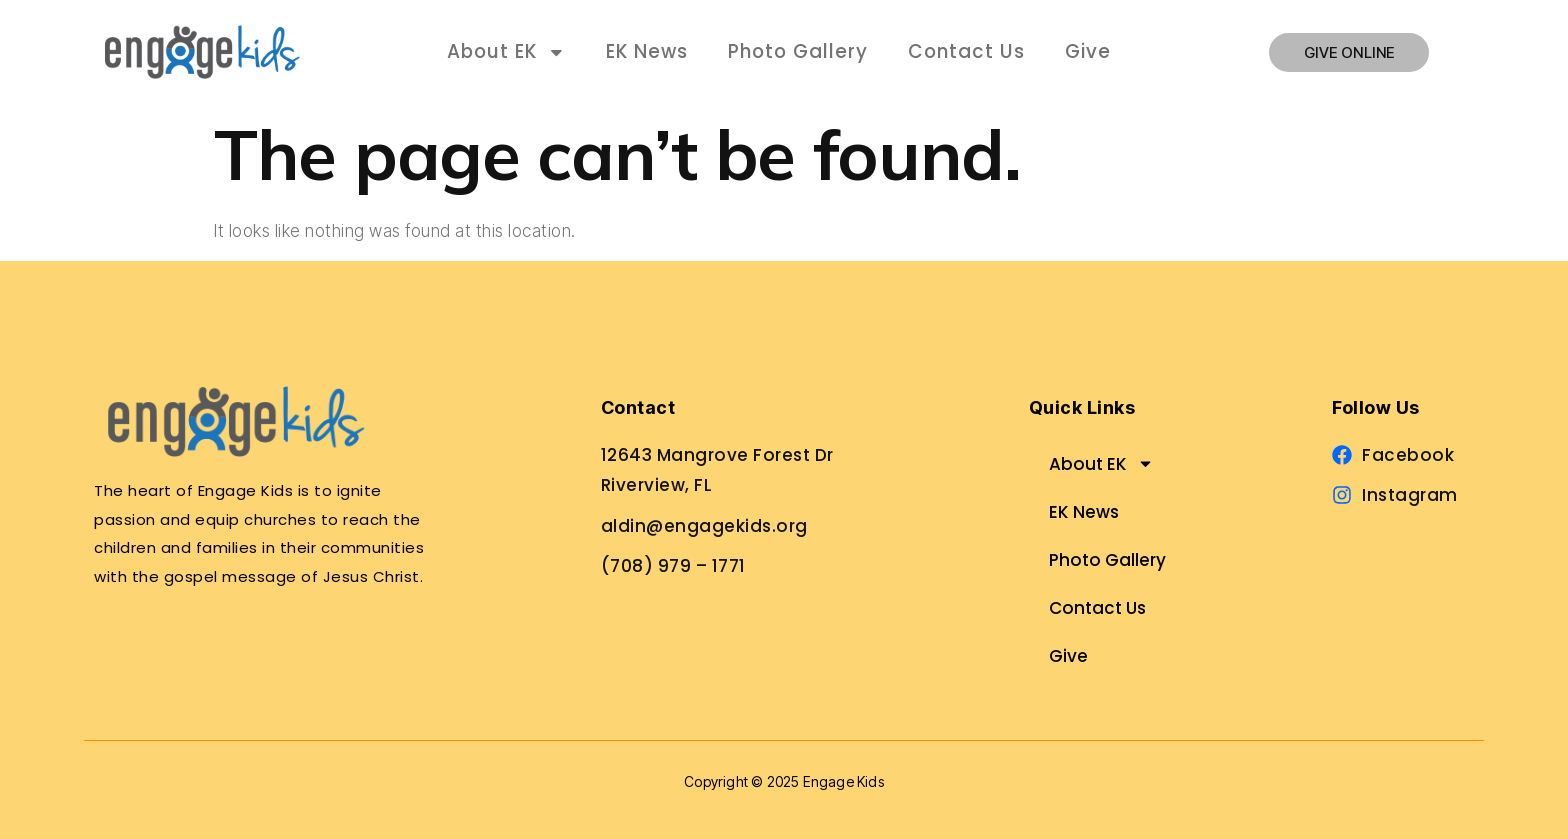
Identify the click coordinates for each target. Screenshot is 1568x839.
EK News (647, 51)
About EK (506, 52)
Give (1088, 51)
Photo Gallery (798, 51)
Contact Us (966, 51)
